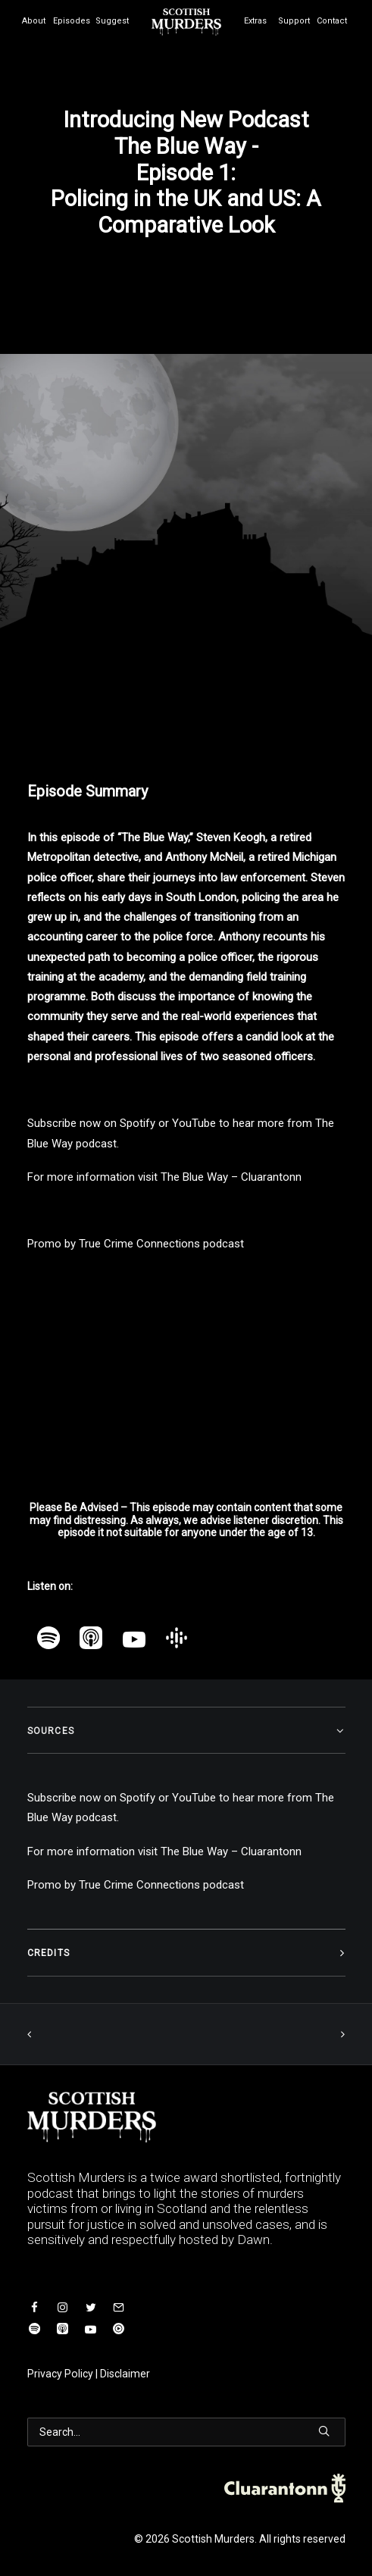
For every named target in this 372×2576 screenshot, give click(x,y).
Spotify (137, 1123)
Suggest (112, 20)
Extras (255, 20)
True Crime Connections (139, 1243)
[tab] (186, 1730)
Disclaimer (125, 2374)
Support (294, 20)
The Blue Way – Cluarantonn (231, 1177)
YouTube (194, 1123)
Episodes (71, 20)
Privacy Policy (60, 2374)
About (33, 20)
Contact (332, 20)
